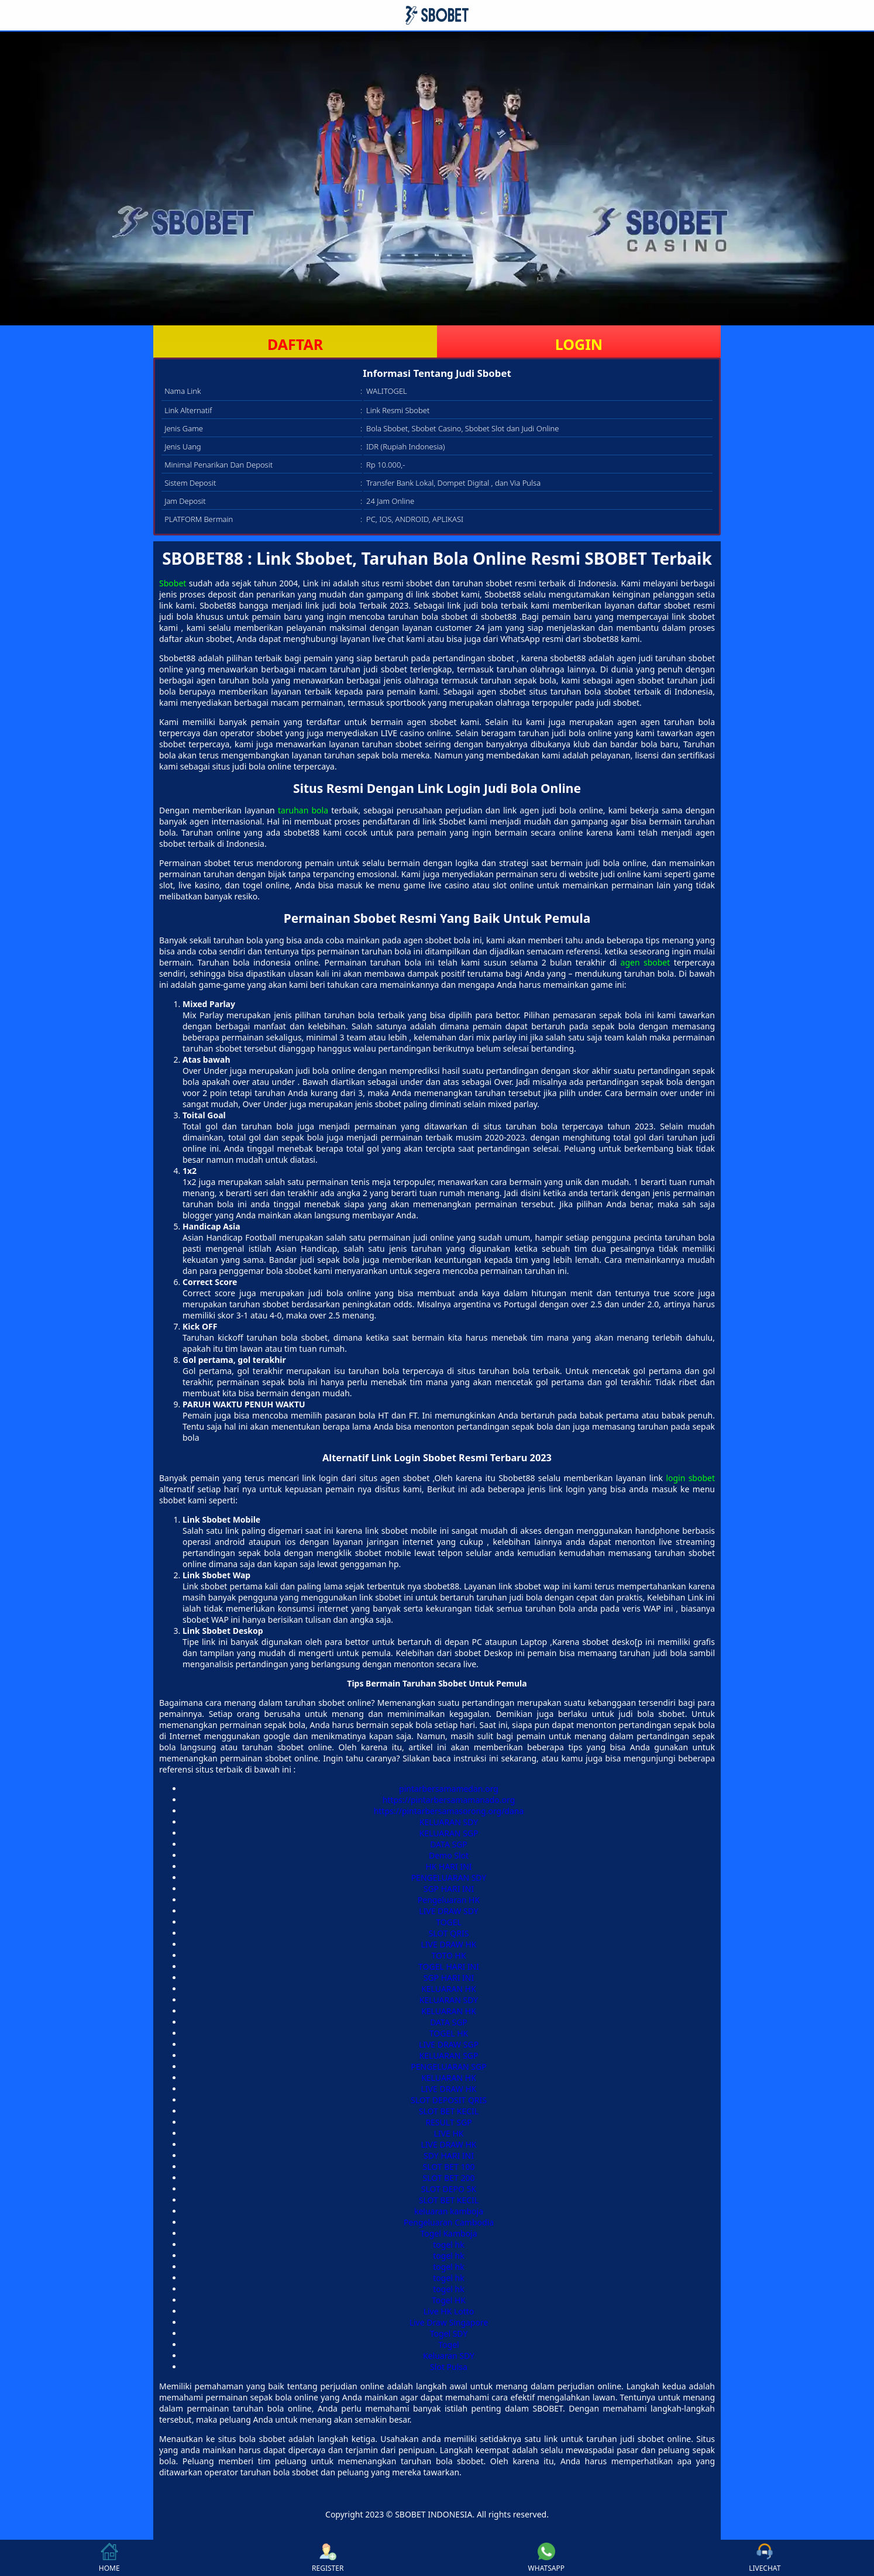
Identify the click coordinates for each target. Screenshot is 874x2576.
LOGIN (579, 344)
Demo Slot (449, 1855)
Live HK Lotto (449, 2311)
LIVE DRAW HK (449, 1944)
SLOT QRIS (449, 1933)
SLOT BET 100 (448, 2166)
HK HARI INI (448, 1866)
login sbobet (690, 1477)
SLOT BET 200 (448, 2177)
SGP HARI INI (449, 1888)
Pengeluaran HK (449, 1899)
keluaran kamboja (448, 2211)
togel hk (448, 2244)
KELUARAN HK (448, 1988)
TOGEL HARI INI (448, 1966)
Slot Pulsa (448, 2366)
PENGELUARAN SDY (449, 1877)
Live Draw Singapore (449, 2322)
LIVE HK (449, 2133)
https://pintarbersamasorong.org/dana (449, 1810)
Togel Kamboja (448, 2233)
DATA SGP (448, 1844)
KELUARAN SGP (449, 1833)
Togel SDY (449, 2333)
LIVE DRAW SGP (449, 2044)
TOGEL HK (448, 2033)
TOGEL (449, 1922)
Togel (448, 2344)
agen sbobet (645, 962)
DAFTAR (295, 344)
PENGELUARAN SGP (448, 2066)
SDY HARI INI (449, 2155)
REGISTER (327, 2558)
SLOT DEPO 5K (448, 2188)
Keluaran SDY (448, 2355)
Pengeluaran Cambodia (449, 2222)
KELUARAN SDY (448, 1822)
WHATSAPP (546, 2558)
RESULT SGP (448, 2122)
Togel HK (449, 2300)
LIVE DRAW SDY (449, 1910)
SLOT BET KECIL (449, 2111)
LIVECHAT (764, 2558)
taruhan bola (303, 810)
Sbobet (172, 583)
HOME (109, 2558)
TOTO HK (448, 1955)
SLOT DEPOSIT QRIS (449, 2100)
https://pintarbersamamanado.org (449, 1799)
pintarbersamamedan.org (448, 1788)
